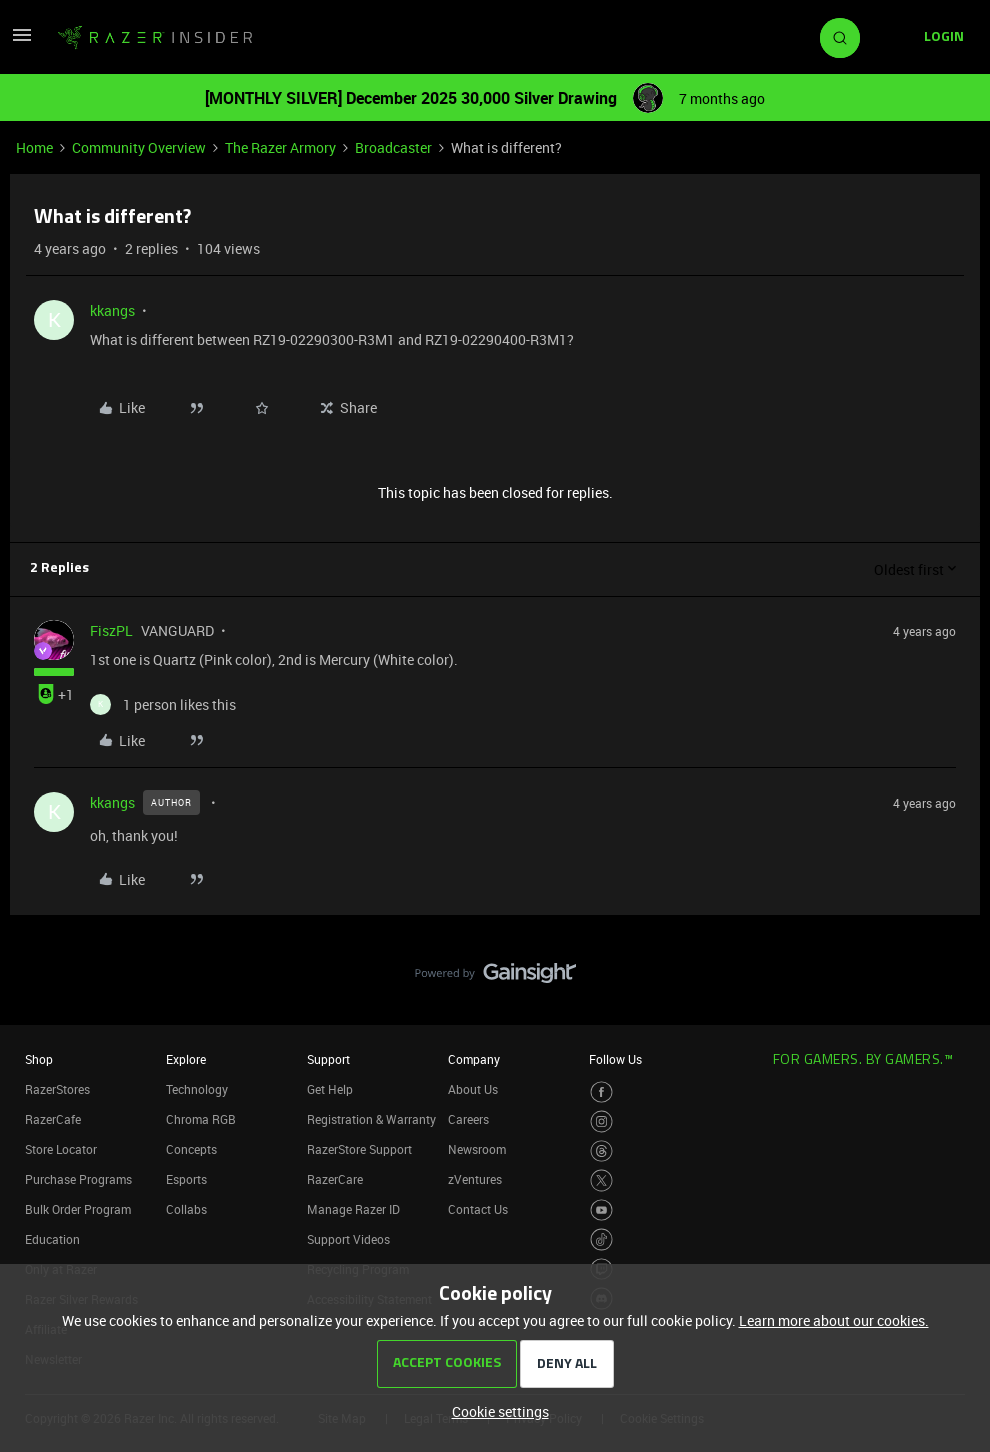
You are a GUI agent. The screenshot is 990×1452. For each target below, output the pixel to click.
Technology (197, 1089)
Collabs (186, 1209)
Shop (39, 1059)
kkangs (112, 310)
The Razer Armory (280, 147)
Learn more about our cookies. (834, 1320)
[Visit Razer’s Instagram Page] (601, 1121)
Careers (468, 1119)
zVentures (475, 1179)
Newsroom (477, 1149)
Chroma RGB (201, 1119)
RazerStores (57, 1089)
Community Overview (139, 147)
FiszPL (111, 630)
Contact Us (478, 1209)
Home (34, 147)
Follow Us (615, 1059)
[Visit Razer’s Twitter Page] (601, 1180)
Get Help (330, 1089)
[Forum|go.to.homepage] (155, 38)
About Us (473, 1089)
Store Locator (61, 1149)
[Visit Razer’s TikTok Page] (601, 1239)
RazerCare (335, 1179)
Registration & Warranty (371, 1119)
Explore (186, 1059)
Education (52, 1239)
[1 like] (163, 704)
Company (474, 1059)
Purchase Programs (78, 1179)
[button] (22, 41)
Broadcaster (393, 147)
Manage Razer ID (353, 1209)
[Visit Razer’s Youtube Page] (601, 1210)
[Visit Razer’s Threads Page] (601, 1151)
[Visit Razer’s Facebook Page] (601, 1092)
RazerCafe (53, 1119)
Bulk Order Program (78, 1209)
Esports (186, 1179)
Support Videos (348, 1239)
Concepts (191, 1149)
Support (328, 1059)
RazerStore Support (359, 1149)
